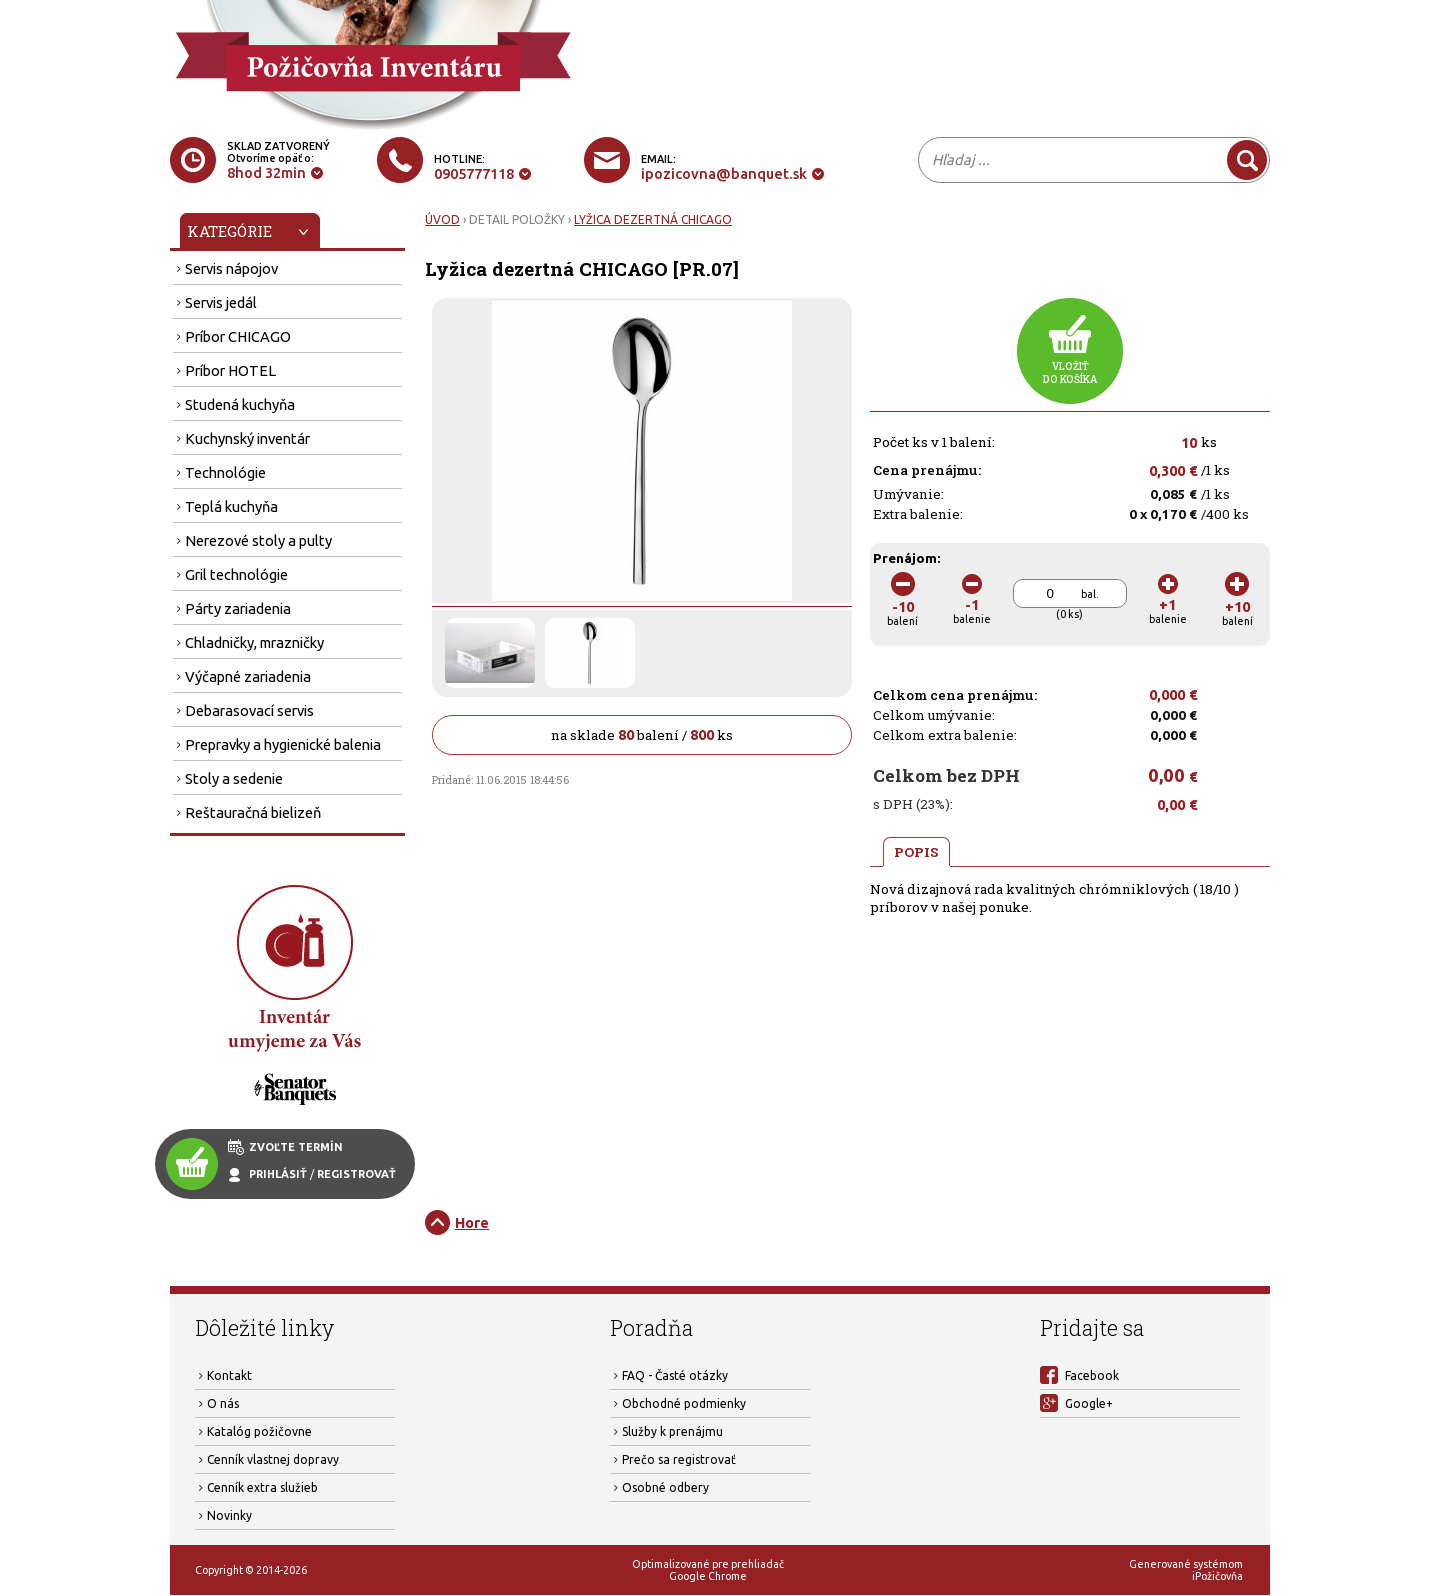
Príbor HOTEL (230, 370)
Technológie (225, 472)
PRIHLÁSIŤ (278, 1174)
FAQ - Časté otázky (675, 1375)
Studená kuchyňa (240, 404)
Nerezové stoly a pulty (258, 540)
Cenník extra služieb (262, 1487)
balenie (972, 604)
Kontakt (229, 1375)
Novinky (229, 1515)
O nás (223, 1403)
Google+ (1089, 1403)
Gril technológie (236, 574)
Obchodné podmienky (684, 1403)
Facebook (1092, 1375)
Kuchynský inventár (247, 438)
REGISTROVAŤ (356, 1174)
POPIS (916, 852)
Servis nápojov (231, 268)
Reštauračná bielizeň (253, 812)
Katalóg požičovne (259, 1431)
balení (902, 606)
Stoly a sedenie (234, 778)
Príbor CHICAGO (238, 336)
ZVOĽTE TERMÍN (296, 1147)
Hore (472, 1222)
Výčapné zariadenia (248, 676)
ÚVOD (442, 219)
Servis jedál (221, 302)
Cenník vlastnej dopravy (273, 1459)
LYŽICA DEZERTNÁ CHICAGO (653, 219)
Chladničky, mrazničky (254, 642)
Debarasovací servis (249, 710)
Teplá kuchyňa (231, 506)
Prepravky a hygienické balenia (283, 744)
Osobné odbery (665, 1487)
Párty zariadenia (238, 608)
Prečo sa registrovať (679, 1459)
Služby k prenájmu (672, 1431)
